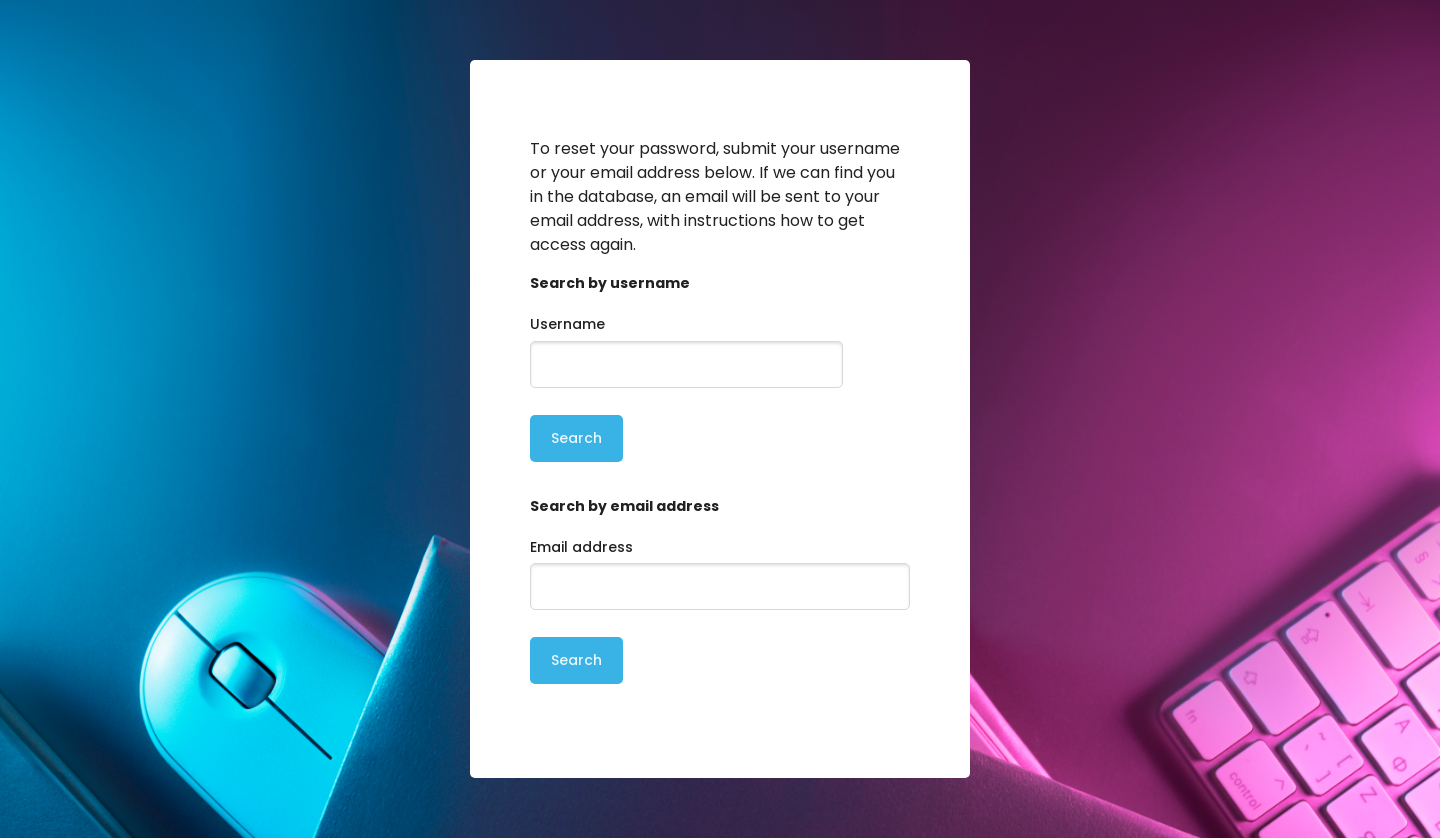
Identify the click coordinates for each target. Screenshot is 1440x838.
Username (567, 324)
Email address (581, 547)
